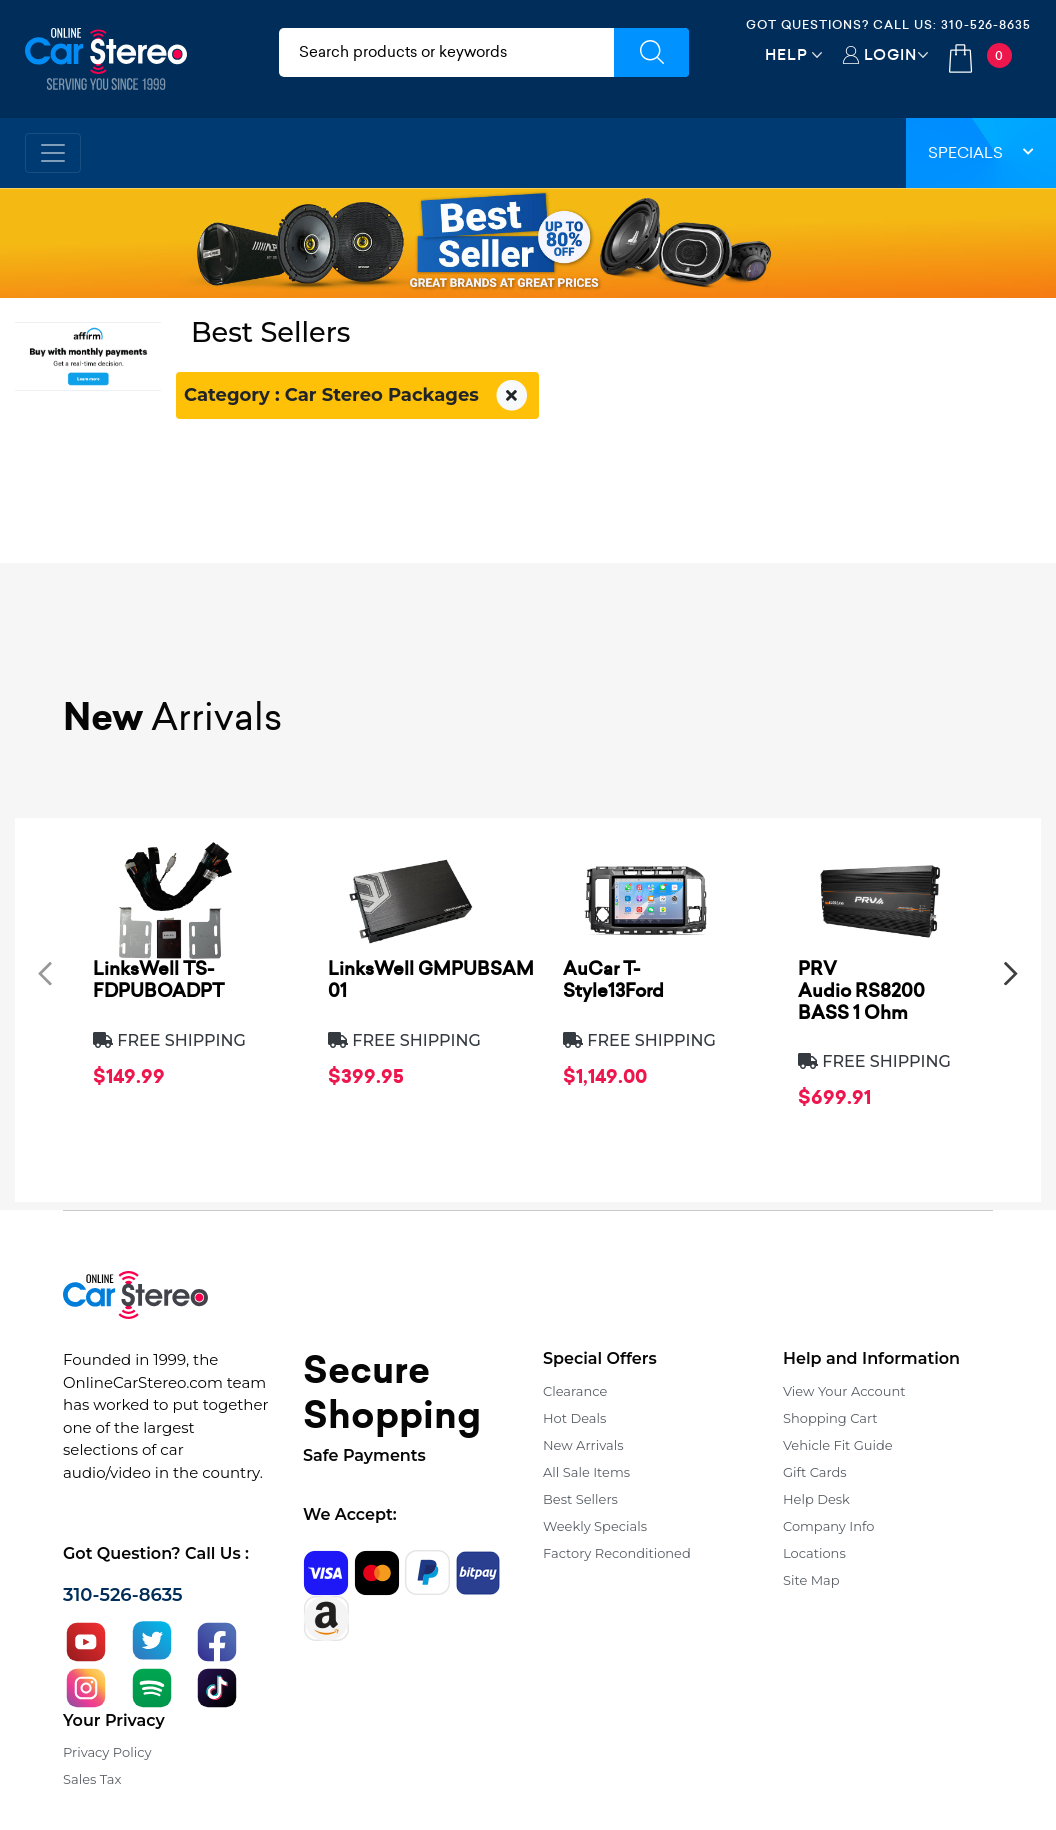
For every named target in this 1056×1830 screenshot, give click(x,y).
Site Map (811, 1580)
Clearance (575, 1391)
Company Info (828, 1526)
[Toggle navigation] (53, 153)
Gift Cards (815, 1472)
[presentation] (45, 972)
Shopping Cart (830, 1418)
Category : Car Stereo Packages (357, 396)
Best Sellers (580, 1499)
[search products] (446, 52)
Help (786, 54)
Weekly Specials (595, 1526)
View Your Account (844, 1391)
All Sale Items (586, 1472)
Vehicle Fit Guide (838, 1445)
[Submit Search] (651, 52)
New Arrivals (583, 1445)
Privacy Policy (107, 1752)
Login (890, 54)
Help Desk (816, 1499)
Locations (814, 1553)
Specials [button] (981, 152)
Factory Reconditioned (617, 1553)
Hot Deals (574, 1418)
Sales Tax (92, 1779)
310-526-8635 (986, 24)
